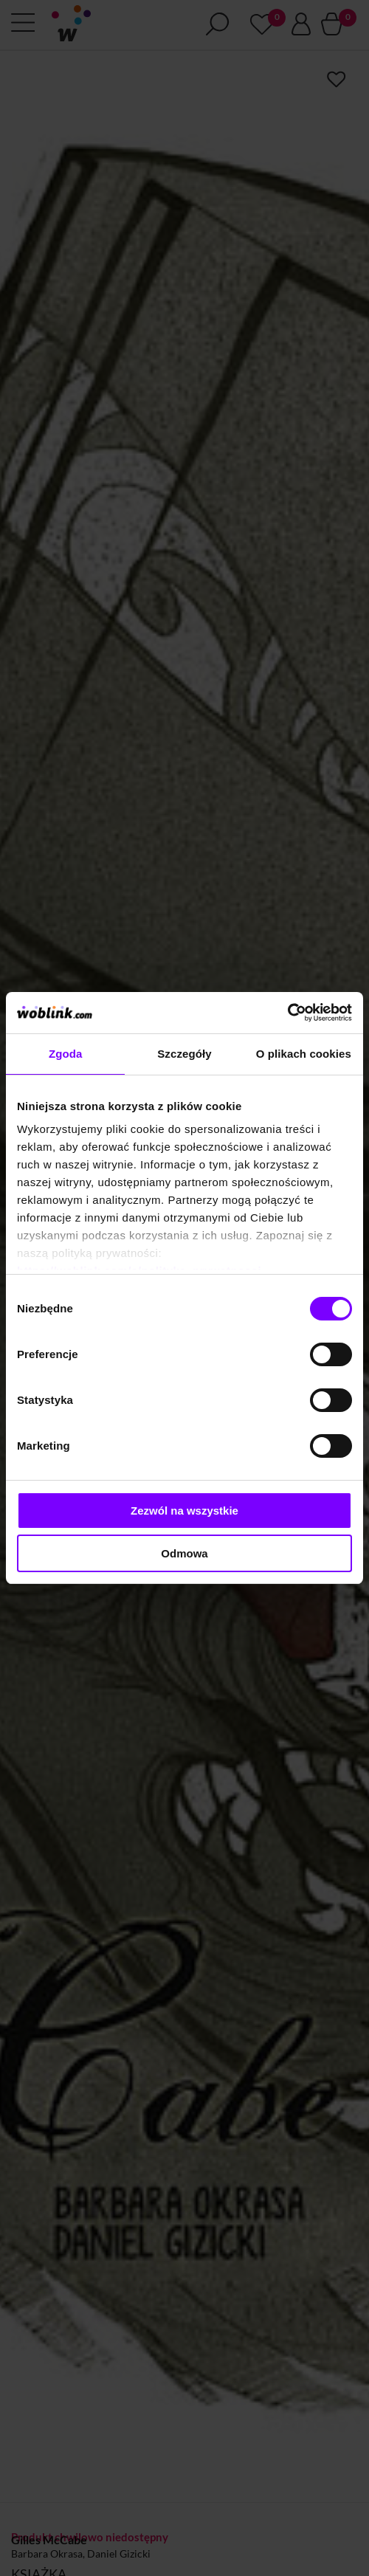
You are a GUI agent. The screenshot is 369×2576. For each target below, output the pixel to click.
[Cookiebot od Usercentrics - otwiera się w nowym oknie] (287, 1012)
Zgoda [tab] (66, 1053)
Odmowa (184, 1553)
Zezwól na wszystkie (184, 1510)
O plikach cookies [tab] (303, 1053)
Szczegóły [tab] (184, 1053)
